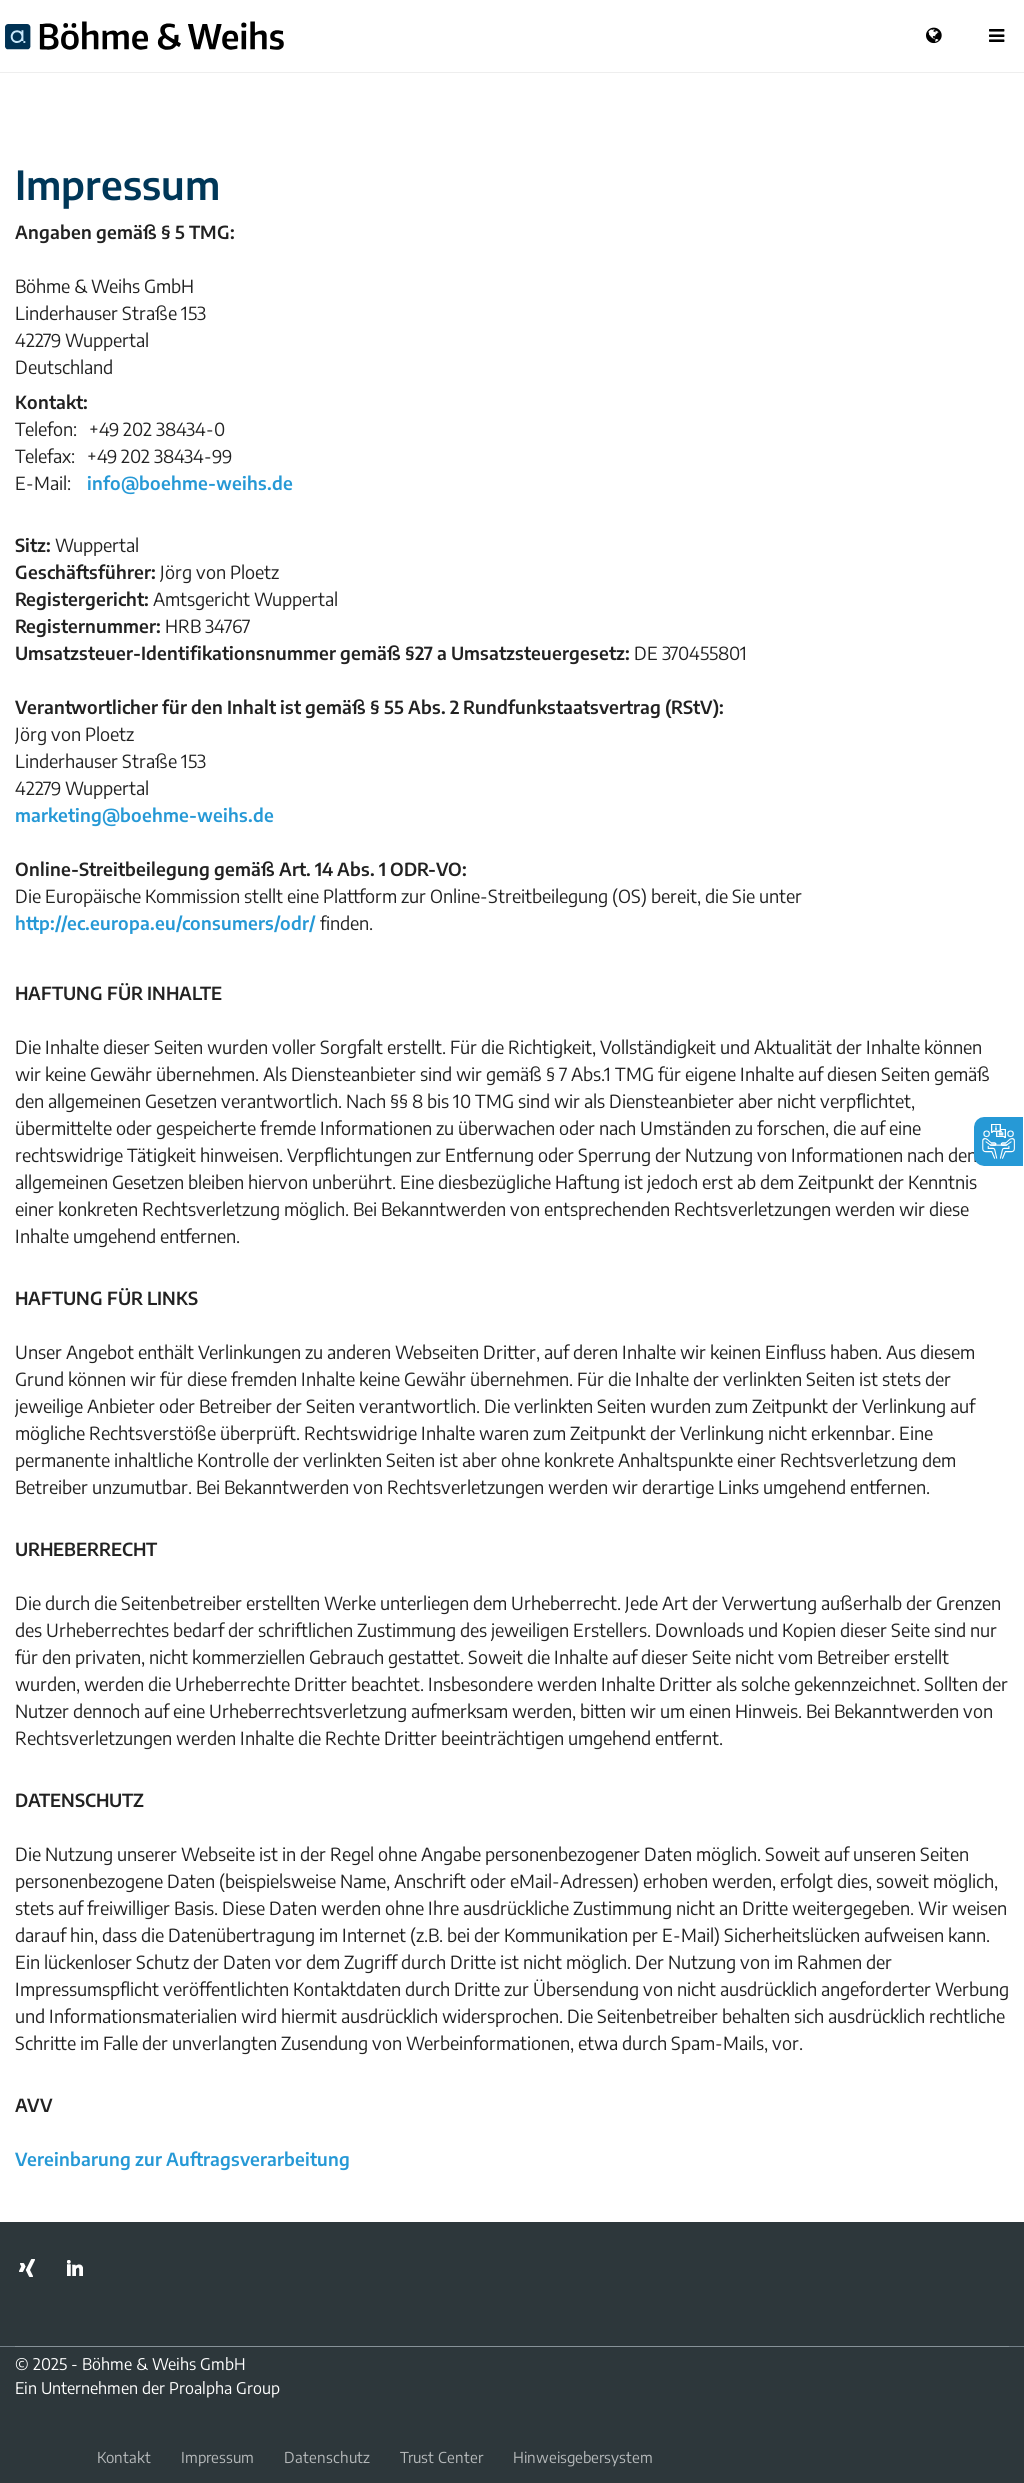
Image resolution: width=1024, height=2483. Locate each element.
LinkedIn (75, 2268)
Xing (27, 2268)
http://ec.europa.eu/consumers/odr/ (165, 922)
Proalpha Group (224, 2388)
